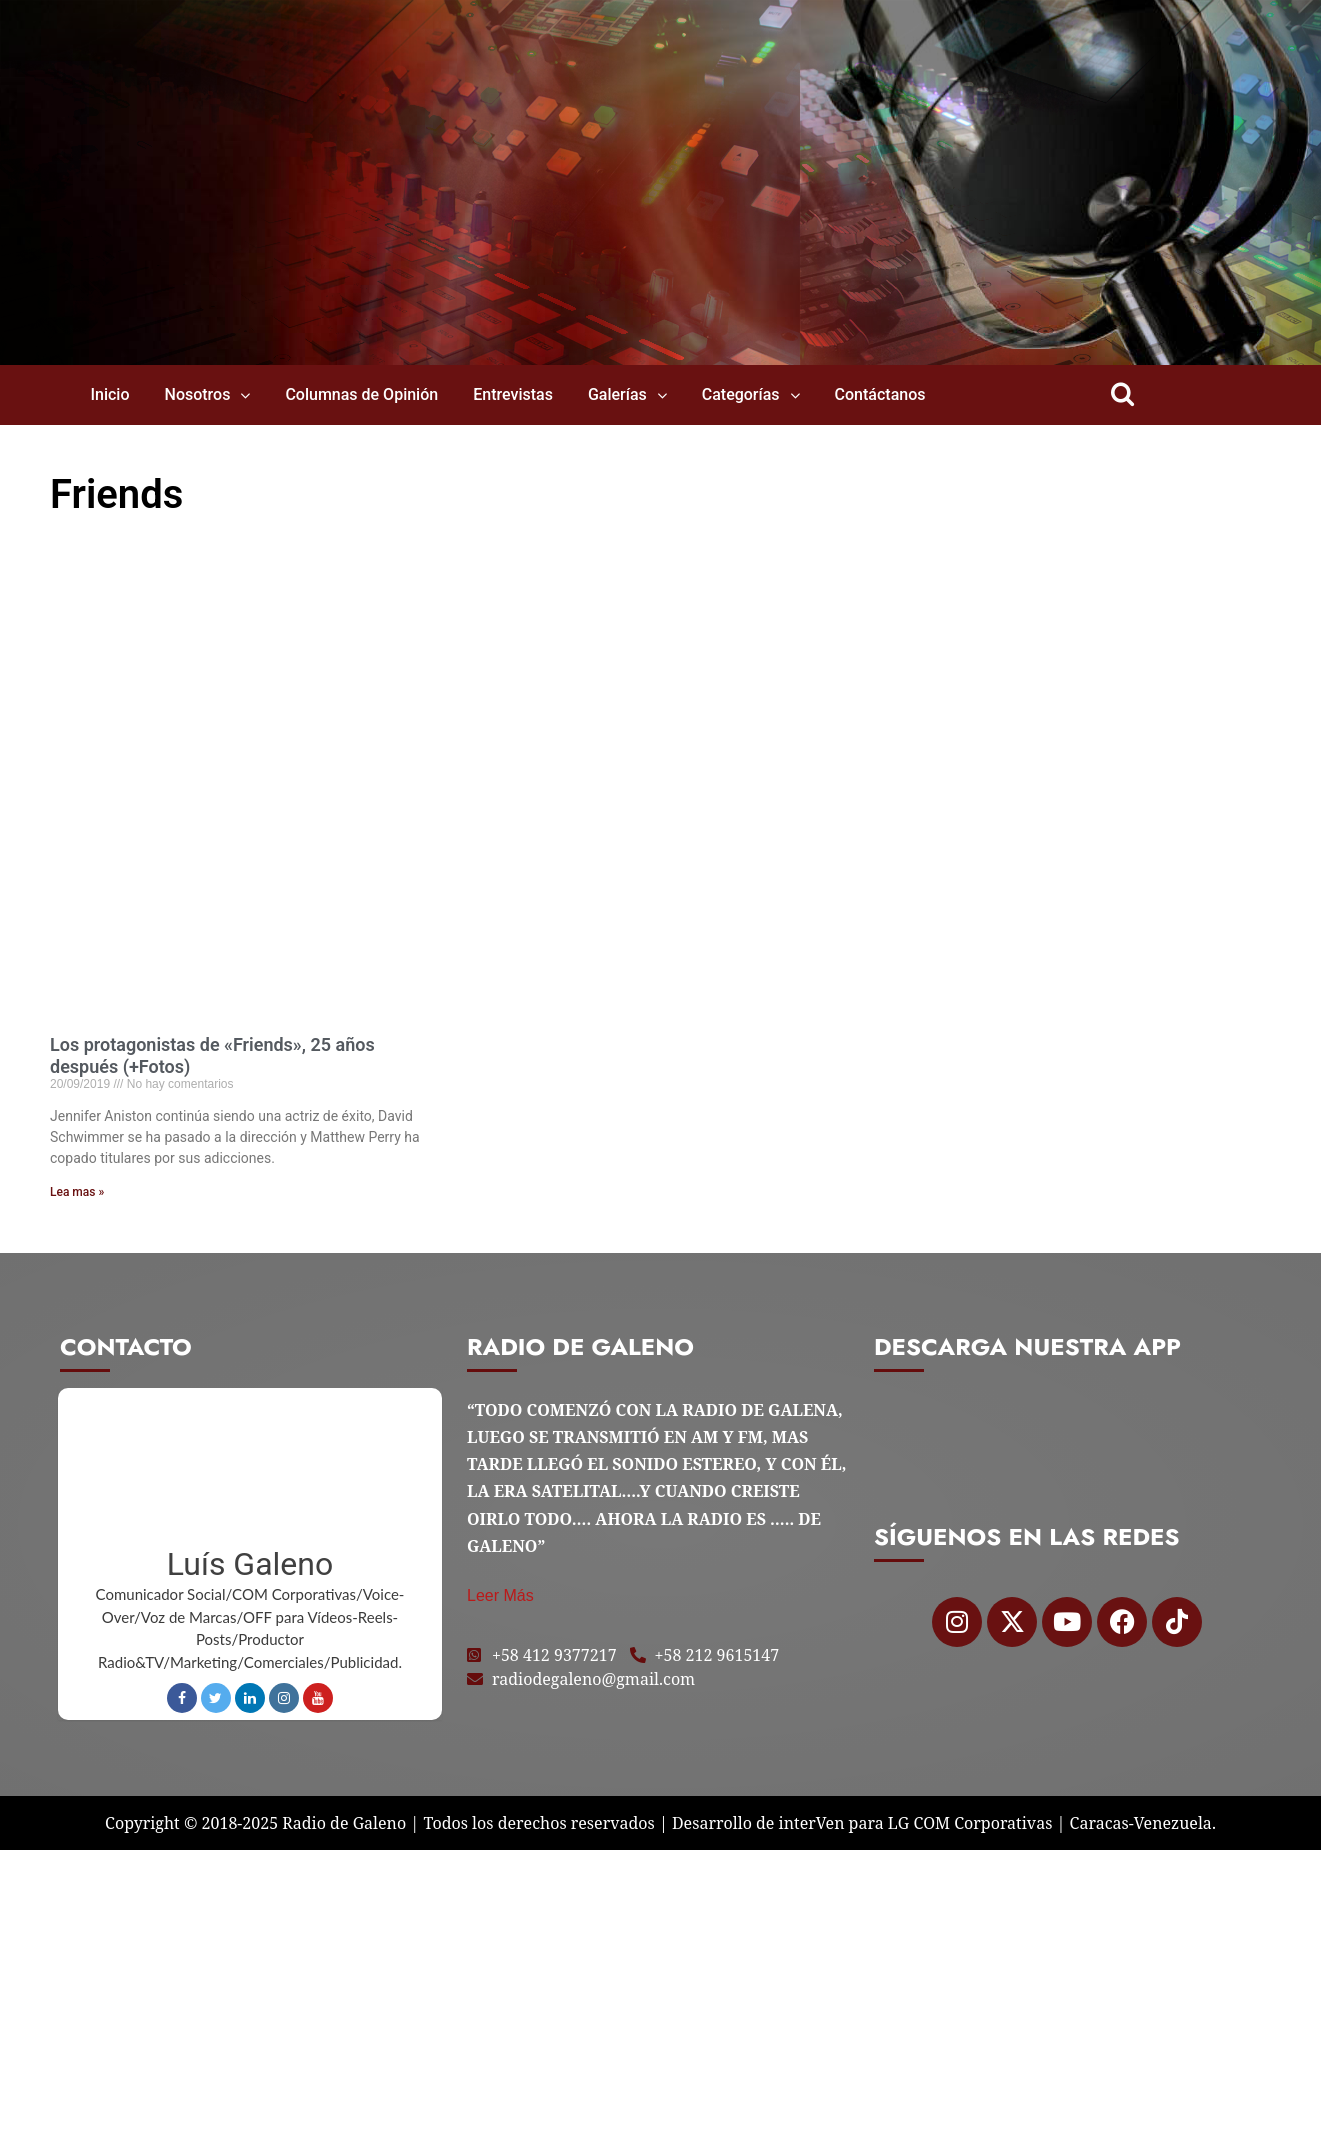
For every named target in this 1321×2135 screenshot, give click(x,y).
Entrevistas (513, 394)
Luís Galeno (250, 1564)
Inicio (110, 394)
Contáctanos (880, 394)
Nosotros (198, 394)
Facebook (182, 1698)
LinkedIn (250, 1698)
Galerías (617, 394)
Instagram (284, 1698)
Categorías (741, 394)
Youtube (318, 1698)
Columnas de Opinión (361, 394)
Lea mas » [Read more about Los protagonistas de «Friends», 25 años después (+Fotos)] (77, 1192)
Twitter (215, 1698)
